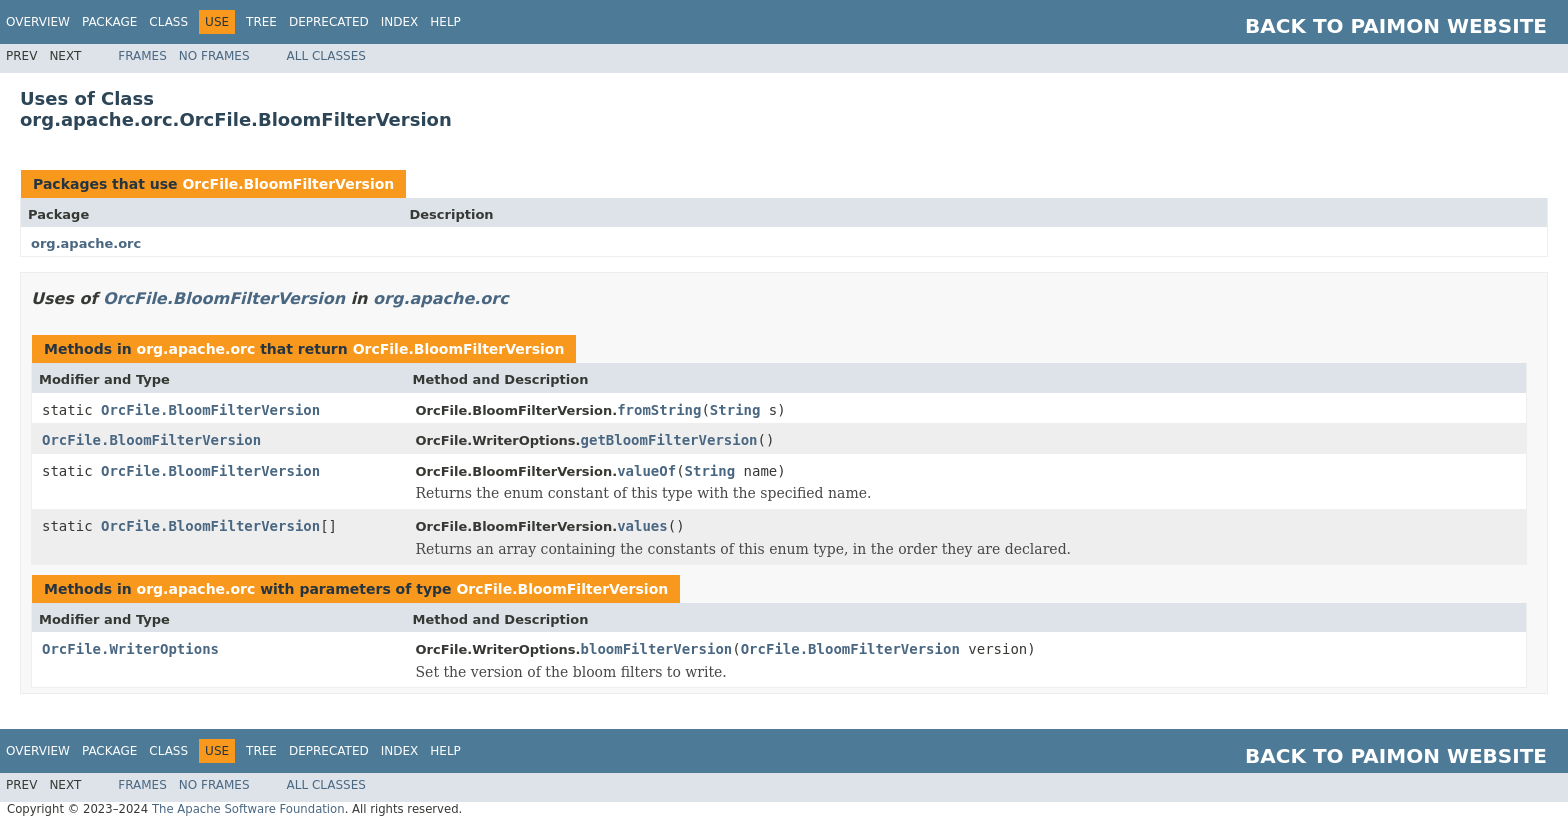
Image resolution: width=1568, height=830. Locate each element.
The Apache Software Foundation (248, 809)
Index (400, 22)
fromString (659, 410)
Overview (38, 22)
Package (109, 22)
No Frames (214, 56)
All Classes (326, 56)
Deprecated (329, 22)
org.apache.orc (86, 243)
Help (445, 22)
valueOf (646, 471)
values (642, 526)
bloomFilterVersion (657, 649)
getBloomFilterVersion (669, 440)
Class (168, 22)
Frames (142, 56)
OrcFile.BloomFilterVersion (288, 184)
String (735, 410)
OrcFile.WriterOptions (130, 649)
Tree (261, 22)
